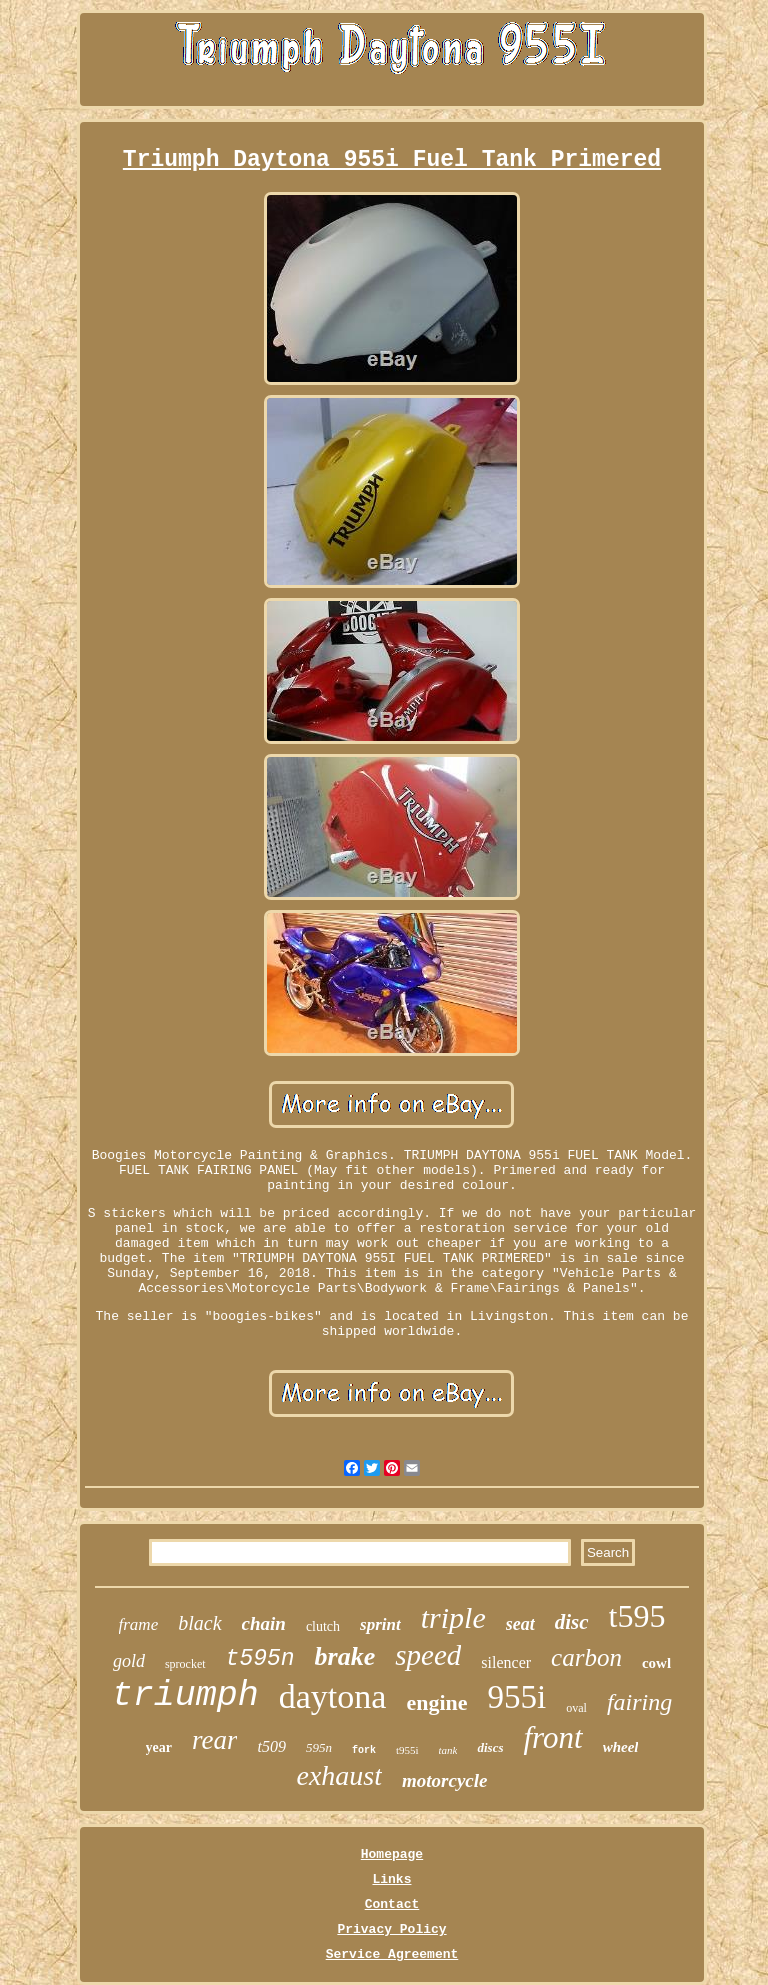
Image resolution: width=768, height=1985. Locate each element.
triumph (185, 1696)
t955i (407, 1750)
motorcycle (444, 1780)
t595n (260, 1659)
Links (391, 1879)
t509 (271, 1746)
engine (436, 1702)
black (199, 1623)
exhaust (339, 1775)
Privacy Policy (391, 1929)
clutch (323, 1626)
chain (264, 1623)
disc (572, 1622)
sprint (380, 1624)
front (552, 1737)
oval (576, 1708)
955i (517, 1697)
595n (319, 1747)
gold (129, 1661)
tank (448, 1750)
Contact (392, 1904)
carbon (586, 1657)
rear (215, 1740)
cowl (656, 1663)
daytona (333, 1696)
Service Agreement (392, 1954)
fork (364, 1750)
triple (453, 1617)
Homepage (392, 1854)
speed (428, 1655)
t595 (637, 1616)
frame (139, 1624)
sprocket (185, 1664)
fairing (639, 1702)
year (159, 1747)
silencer (506, 1662)
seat (520, 1624)
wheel (621, 1747)
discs (490, 1747)
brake (345, 1656)
